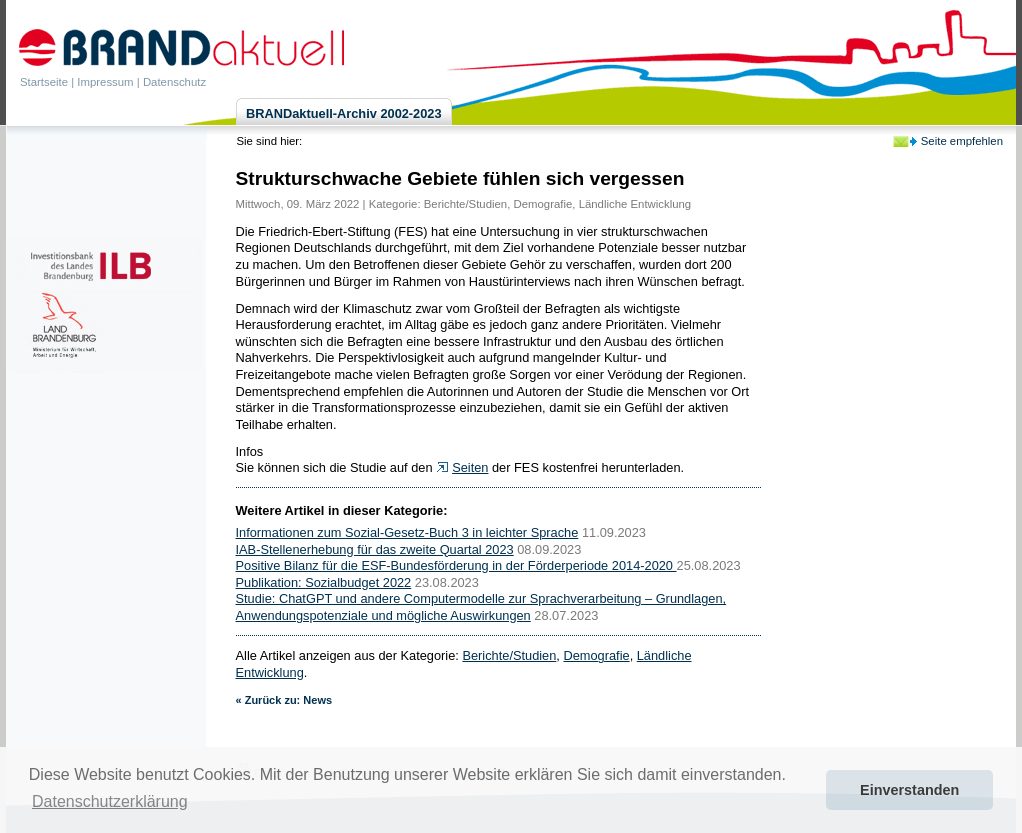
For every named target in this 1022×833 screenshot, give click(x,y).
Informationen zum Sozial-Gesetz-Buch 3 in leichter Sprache (407, 532)
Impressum (105, 82)
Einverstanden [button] (909, 790)
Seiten (470, 467)
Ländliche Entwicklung (635, 204)
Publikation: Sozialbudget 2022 (324, 582)
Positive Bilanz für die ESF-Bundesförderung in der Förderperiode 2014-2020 (456, 565)
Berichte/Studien (465, 204)
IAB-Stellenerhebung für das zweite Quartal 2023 (375, 549)
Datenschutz (174, 82)
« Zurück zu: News (284, 700)
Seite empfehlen (962, 141)
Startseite (44, 82)
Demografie (543, 204)
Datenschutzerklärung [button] (110, 801)
